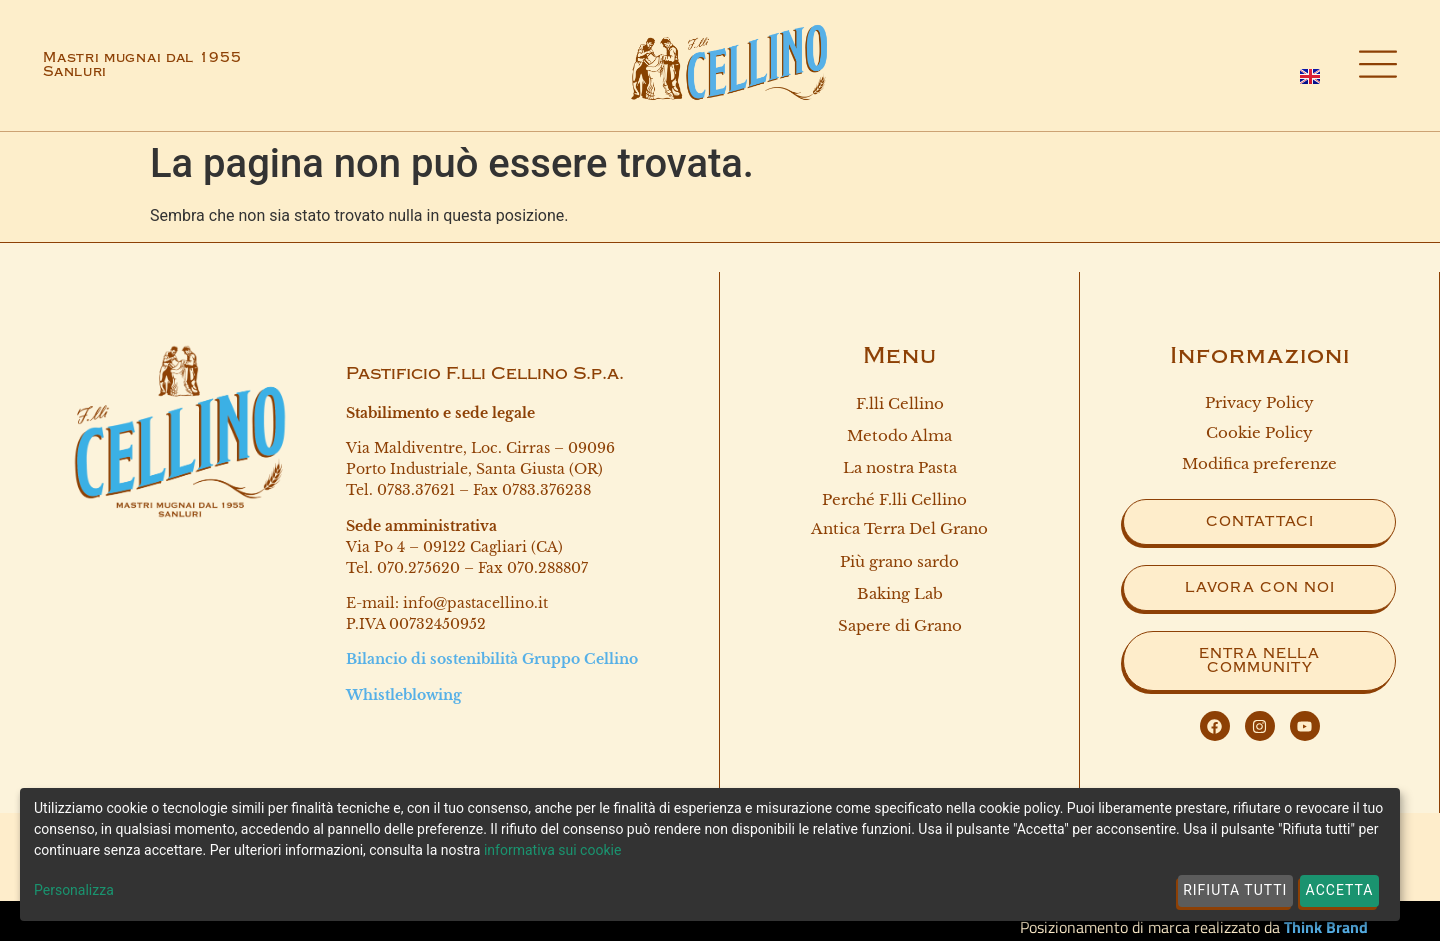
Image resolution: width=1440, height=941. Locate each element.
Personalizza (74, 890)
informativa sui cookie (552, 850)
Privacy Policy (1259, 402)
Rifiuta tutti (1235, 890)
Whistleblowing (404, 695)
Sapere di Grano (900, 627)
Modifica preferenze (1259, 463)
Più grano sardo (899, 562)
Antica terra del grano (899, 530)
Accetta (1340, 890)
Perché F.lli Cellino (899, 501)
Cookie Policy (1259, 432)
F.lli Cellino (900, 403)
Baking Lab (900, 595)
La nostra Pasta (900, 468)
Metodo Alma (899, 435)
